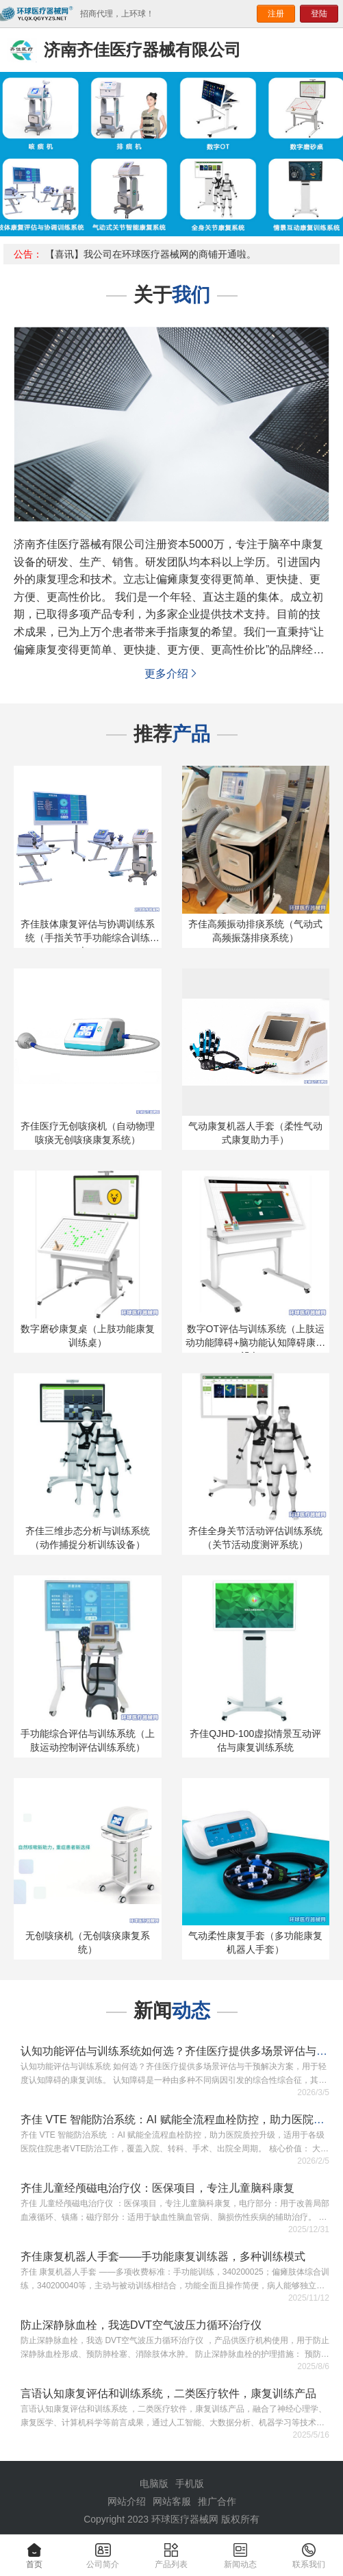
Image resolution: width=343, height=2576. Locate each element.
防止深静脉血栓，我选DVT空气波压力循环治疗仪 (141, 2325)
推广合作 (217, 2501)
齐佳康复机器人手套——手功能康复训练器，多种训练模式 (163, 2256)
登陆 (319, 13)
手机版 (189, 2483)
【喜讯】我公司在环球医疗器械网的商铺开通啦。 (150, 254)
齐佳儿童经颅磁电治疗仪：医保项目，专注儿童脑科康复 (157, 2188)
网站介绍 (126, 2501)
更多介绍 (171, 673)
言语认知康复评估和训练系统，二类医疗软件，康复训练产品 (168, 2393)
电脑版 (154, 2483)
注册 (276, 13)
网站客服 (172, 2501)
